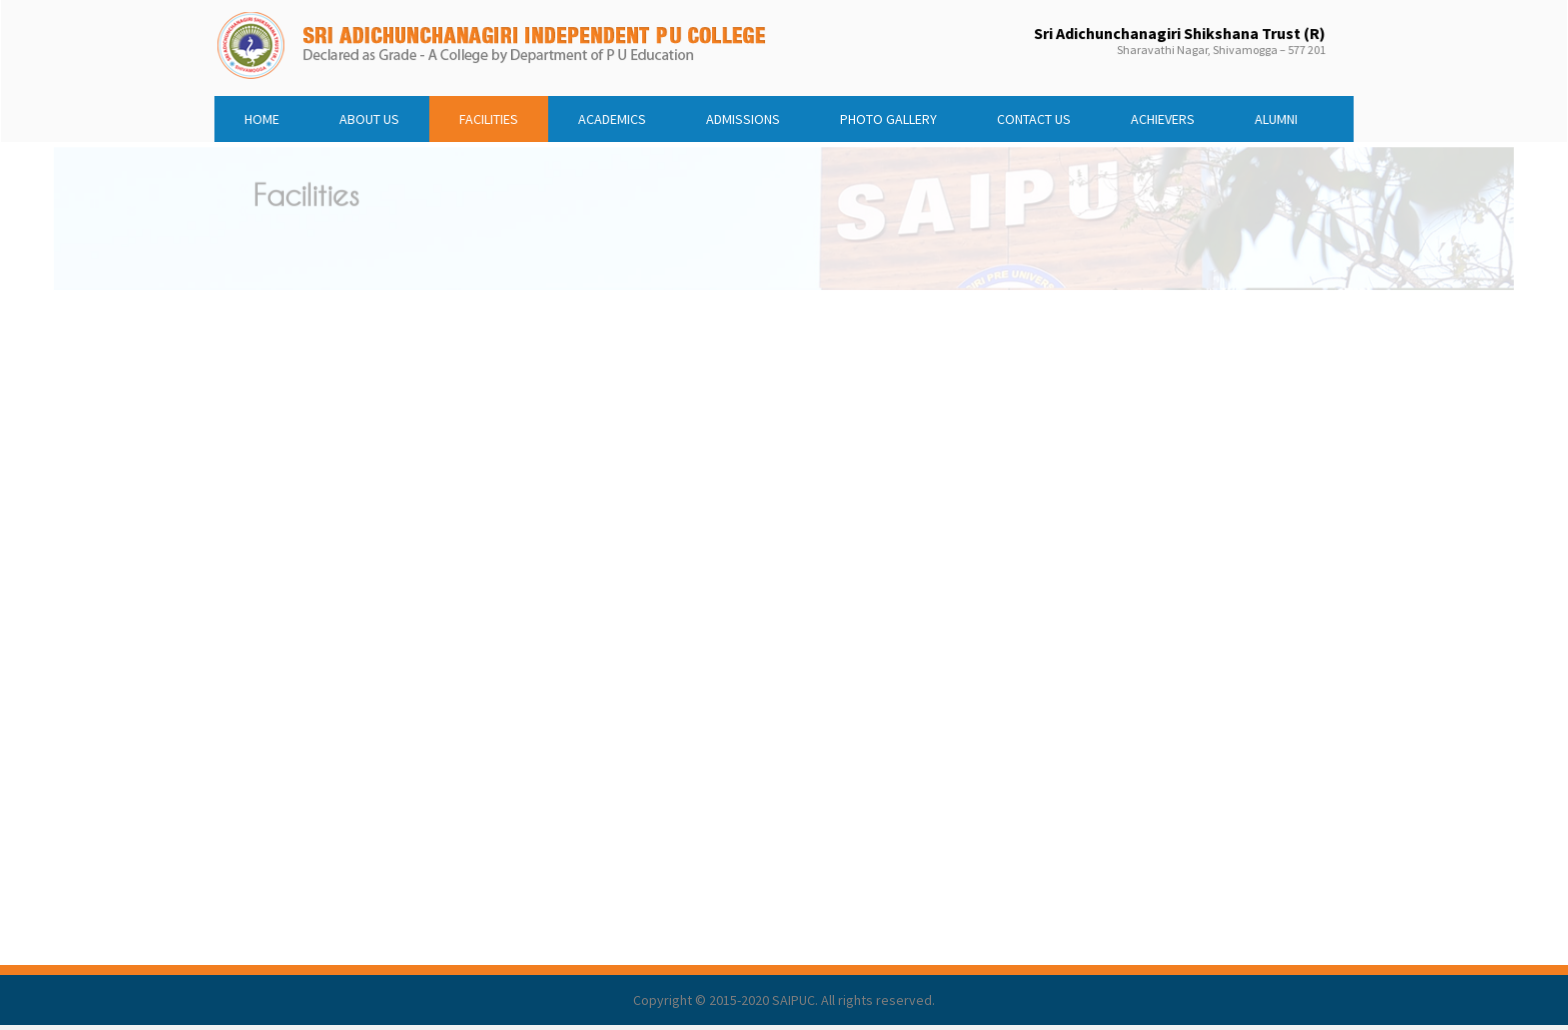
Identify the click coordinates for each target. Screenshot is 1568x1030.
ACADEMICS (626, 115)
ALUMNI (1235, 115)
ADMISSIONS (747, 115)
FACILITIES (513, 115)
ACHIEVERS (1131, 115)
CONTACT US (1013, 115)
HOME (305, 115)
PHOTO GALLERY (879, 115)
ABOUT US (403, 115)
